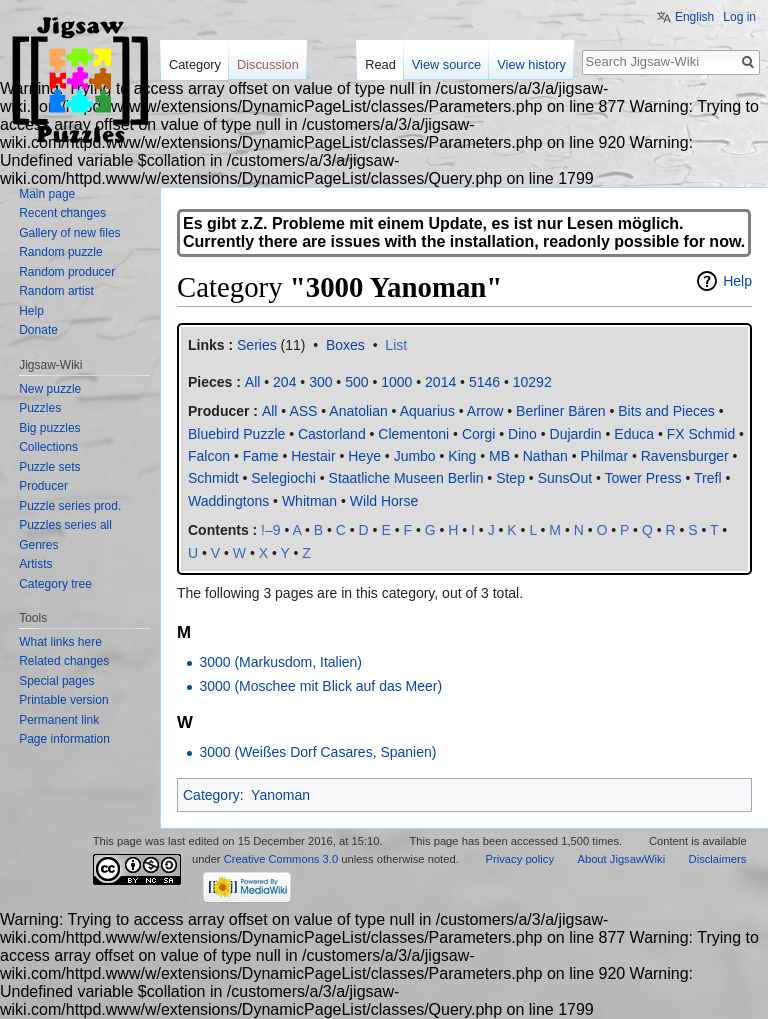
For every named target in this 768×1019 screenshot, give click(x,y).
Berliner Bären (561, 411)
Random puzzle (60, 252)
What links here (60, 642)
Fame (261, 456)
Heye (364, 456)
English (694, 17)
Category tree (55, 584)
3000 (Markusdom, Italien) (280, 662)
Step (510, 478)
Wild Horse (384, 501)
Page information (64, 739)
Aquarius (427, 411)
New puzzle (50, 389)
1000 (396, 382)
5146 (484, 382)
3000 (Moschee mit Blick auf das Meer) (320, 686)
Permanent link (59, 720)
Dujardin (576, 434)
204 (284, 382)
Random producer (67, 272)
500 (356, 382)
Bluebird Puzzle (236, 434)
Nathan (545, 456)
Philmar (604, 456)
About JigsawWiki (621, 859)
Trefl (707, 478)
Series (257, 345)
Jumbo (415, 456)
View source (446, 64)
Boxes (345, 345)
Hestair (313, 456)
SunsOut (565, 478)
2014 (440, 382)
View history (531, 64)
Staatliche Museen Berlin (406, 478)
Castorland (332, 434)
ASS (303, 411)
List (396, 345)
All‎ (253, 382)
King (462, 456)
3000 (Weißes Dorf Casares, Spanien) (317, 752)
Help (737, 281)
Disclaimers (718, 859)
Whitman (309, 501)
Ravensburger (685, 456)
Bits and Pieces (666, 411)
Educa (634, 434)
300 (320, 382)
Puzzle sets (49, 467)
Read (380, 64)
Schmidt (213, 478)
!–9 (270, 530)
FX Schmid (701, 434)
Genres (38, 545)
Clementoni (413, 434)
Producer (43, 486)
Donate (38, 330)
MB (499, 456)
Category (211, 795)
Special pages (56, 681)
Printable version (63, 700)
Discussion (268, 64)
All (270, 411)
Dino (522, 434)
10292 (532, 382)
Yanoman (280, 795)
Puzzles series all (65, 525)
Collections (48, 447)
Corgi (478, 434)
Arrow (485, 411)
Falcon (209, 456)
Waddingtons (228, 501)
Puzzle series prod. (70, 506)
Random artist (56, 291)
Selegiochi (283, 478)
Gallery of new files (69, 233)
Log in (739, 17)
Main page (47, 194)
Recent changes (62, 213)
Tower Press (643, 478)
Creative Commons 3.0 (281, 859)
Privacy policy (520, 859)
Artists (35, 564)
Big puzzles (49, 428)
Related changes (64, 661)
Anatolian (358, 411)
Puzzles (40, 408)
